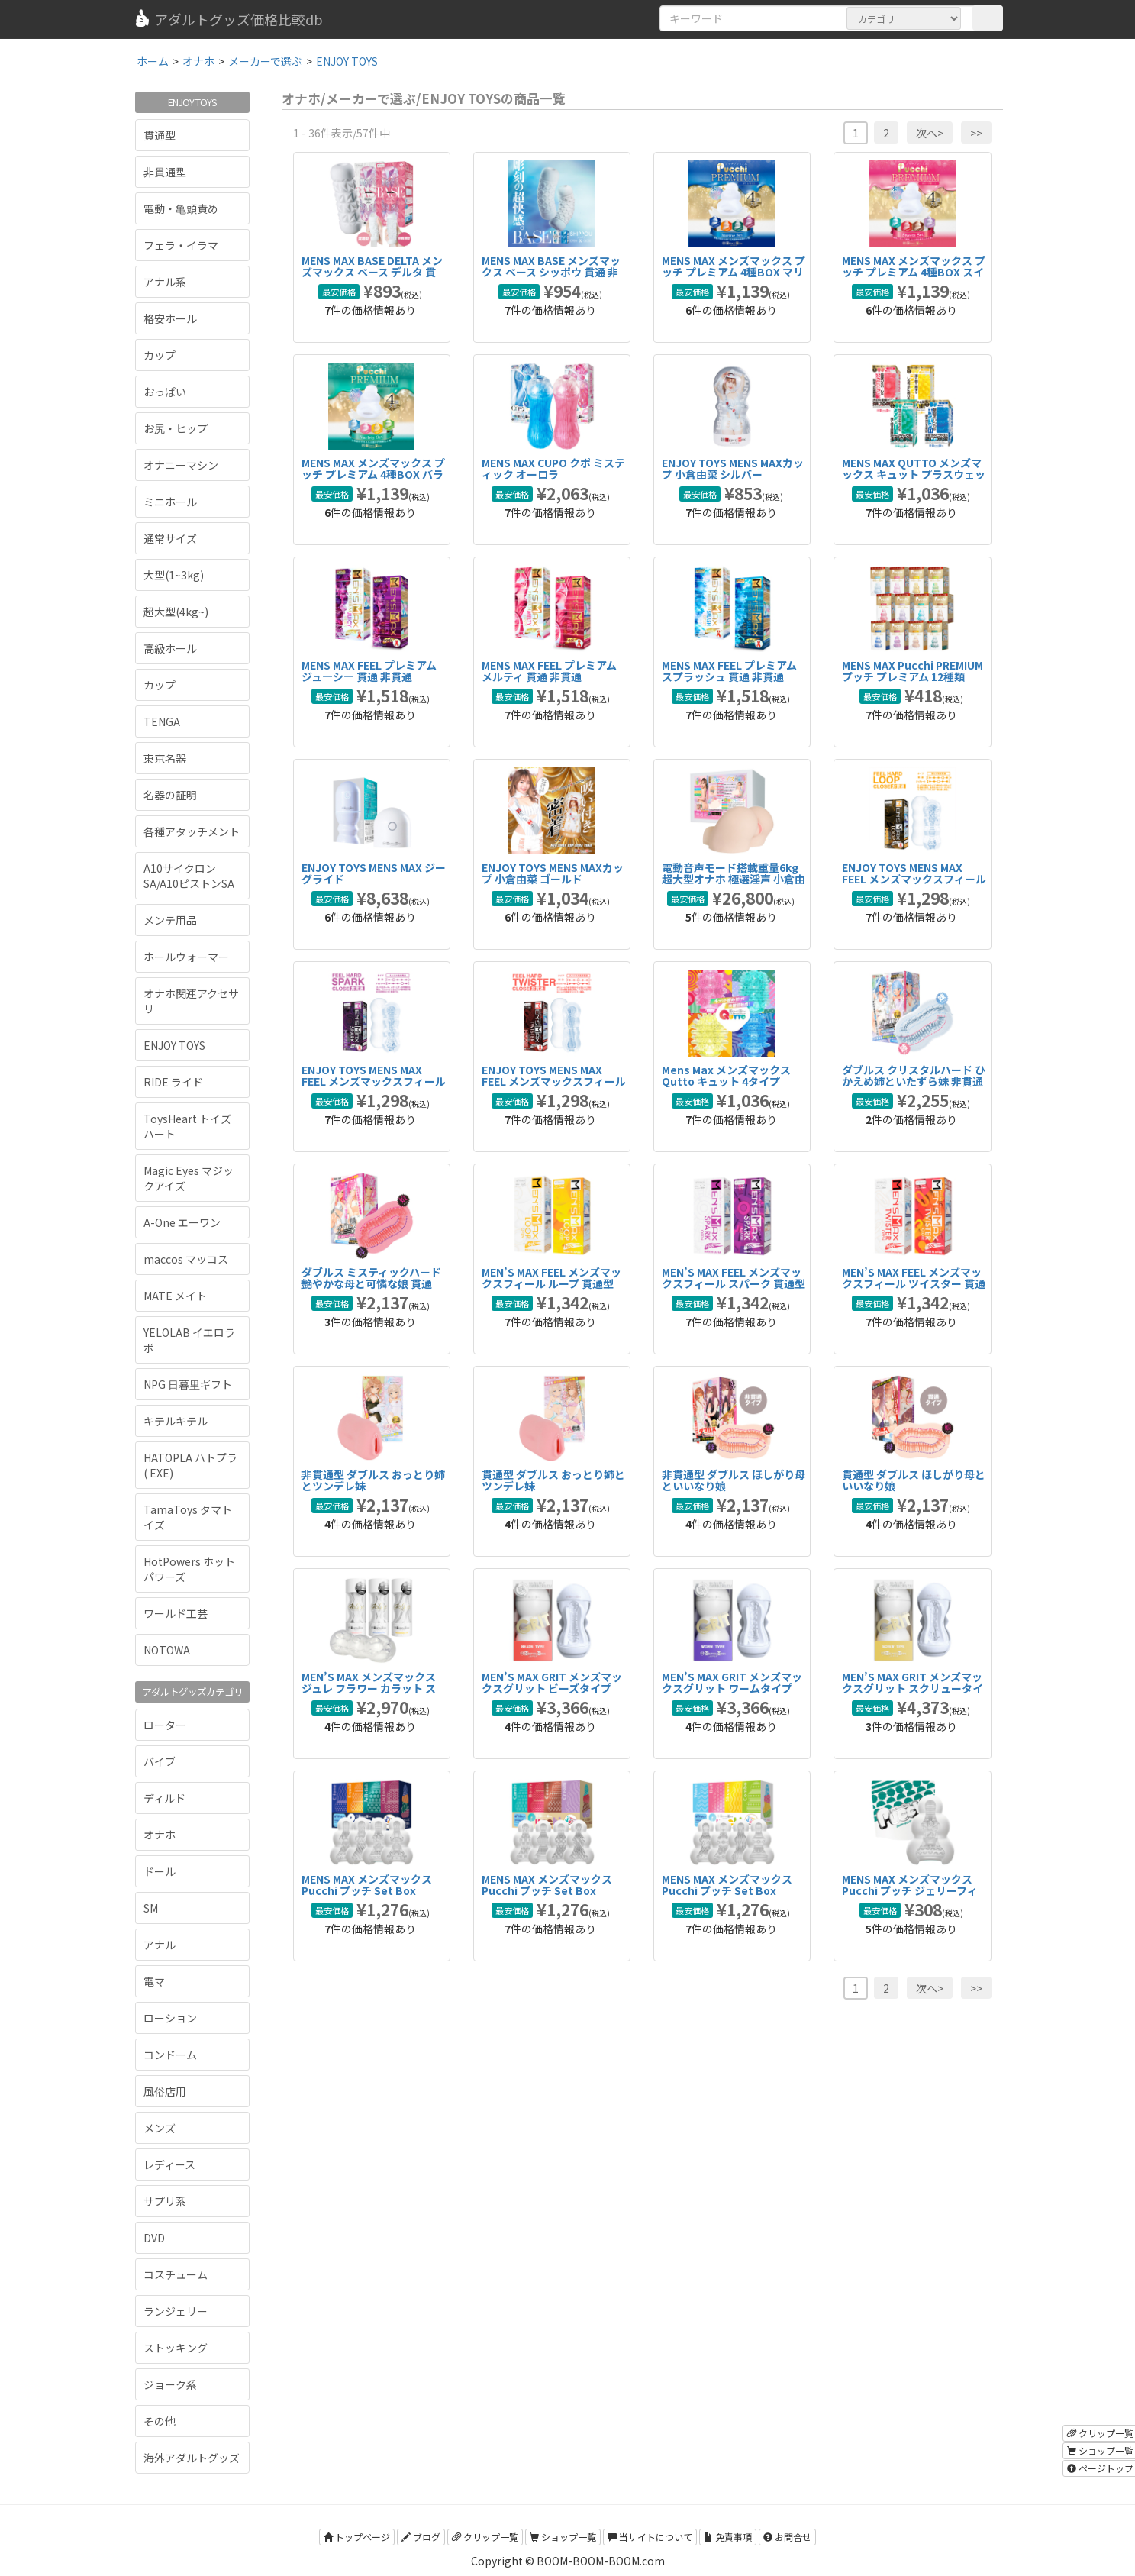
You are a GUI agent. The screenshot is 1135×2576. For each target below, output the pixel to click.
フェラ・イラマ (180, 245)
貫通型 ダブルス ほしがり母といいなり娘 (913, 1480)
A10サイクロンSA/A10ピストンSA (188, 875)
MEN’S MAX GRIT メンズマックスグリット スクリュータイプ (912, 1688)
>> (976, 132)
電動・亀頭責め (180, 208)
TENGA (161, 721)
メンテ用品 (170, 920)
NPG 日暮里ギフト (187, 1384)
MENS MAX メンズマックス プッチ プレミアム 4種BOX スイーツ (913, 272)
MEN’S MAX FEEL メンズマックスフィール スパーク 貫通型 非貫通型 (733, 1283)
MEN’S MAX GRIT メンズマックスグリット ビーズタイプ (552, 1682)
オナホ (159, 1834)
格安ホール (170, 318)
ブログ (420, 2536)
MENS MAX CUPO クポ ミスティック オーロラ (553, 468)
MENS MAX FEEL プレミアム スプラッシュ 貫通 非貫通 (729, 670)
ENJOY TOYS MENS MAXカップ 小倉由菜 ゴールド (553, 873)
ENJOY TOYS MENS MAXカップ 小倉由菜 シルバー (733, 468)
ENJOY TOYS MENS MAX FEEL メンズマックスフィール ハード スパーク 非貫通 (373, 1081)
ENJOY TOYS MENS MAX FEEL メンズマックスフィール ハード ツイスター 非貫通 (554, 1081)
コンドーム (170, 2054)
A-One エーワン (182, 1222)
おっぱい (164, 391)
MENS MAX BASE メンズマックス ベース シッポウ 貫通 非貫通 (551, 272)
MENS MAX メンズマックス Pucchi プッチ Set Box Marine (366, 1890)
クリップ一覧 (485, 2536)
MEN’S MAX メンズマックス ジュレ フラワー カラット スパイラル (368, 1688)
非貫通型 (164, 171)
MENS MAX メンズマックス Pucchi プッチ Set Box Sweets (547, 1890)
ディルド (164, 1798)
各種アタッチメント (191, 831)
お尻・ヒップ (175, 428)
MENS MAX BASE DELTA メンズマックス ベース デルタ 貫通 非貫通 (372, 272)
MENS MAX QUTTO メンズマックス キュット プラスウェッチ (913, 474)
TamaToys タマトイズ (187, 1517)
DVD (154, 2237)
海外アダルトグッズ (191, 2457)
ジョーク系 (170, 2384)
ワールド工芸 (175, 1613)
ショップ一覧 (563, 2536)
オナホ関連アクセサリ (191, 1001)
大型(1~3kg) (173, 575)
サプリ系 (164, 2201)
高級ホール (170, 648)
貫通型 (159, 135)
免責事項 (728, 2536)
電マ (154, 1981)
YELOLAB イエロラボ (189, 1340)
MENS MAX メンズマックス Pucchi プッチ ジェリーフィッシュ (910, 1890)
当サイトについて (650, 2536)
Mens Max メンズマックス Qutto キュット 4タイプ (726, 1075)
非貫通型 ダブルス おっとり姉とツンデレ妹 (373, 1480)
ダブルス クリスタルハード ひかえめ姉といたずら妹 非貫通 (913, 1075)
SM (150, 1908)
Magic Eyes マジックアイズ (188, 1178)
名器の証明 (170, 794)
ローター (164, 1724)
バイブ (159, 1761)
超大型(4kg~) (175, 611)
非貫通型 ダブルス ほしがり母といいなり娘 (733, 1480)
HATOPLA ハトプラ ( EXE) (190, 1465)
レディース (169, 2164)
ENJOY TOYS (174, 1045)
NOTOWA (166, 1650)
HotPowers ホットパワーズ (189, 1569)
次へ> (929, 132)
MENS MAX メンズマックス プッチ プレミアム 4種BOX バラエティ (373, 474)
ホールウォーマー (186, 956)
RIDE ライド (173, 1081)
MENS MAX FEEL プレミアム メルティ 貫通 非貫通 (549, 670)
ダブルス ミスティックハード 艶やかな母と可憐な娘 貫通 (371, 1277)
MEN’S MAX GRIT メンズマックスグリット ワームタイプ (732, 1682)
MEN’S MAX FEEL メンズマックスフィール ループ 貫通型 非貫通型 (551, 1283)
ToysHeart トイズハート (187, 1126)
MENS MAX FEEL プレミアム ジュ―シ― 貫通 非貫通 (369, 670)
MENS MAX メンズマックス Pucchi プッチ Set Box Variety (727, 1890)
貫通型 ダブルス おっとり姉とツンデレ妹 (553, 1480)
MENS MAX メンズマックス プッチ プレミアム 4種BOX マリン (733, 272)
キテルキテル (175, 1420)
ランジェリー (175, 2311)
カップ (159, 355)
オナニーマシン (180, 465)
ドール (159, 1871)
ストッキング (175, 2347)
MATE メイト (175, 1295)
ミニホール (170, 501)
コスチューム (175, 2274)
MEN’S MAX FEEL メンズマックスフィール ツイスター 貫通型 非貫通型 (913, 1283)
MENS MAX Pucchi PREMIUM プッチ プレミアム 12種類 (912, 670)
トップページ (357, 2536)
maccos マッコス (185, 1259)
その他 (159, 2421)
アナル (159, 1944)
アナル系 (164, 281)
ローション (170, 2018)
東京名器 (164, 758)
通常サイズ (170, 538)
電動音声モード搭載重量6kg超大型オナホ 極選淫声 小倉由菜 (733, 879)
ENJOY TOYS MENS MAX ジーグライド (373, 873)
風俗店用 (164, 2091)
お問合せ (787, 2536)
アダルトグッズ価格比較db (228, 19)
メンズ (159, 2127)
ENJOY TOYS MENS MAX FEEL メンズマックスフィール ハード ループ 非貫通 (914, 879)
